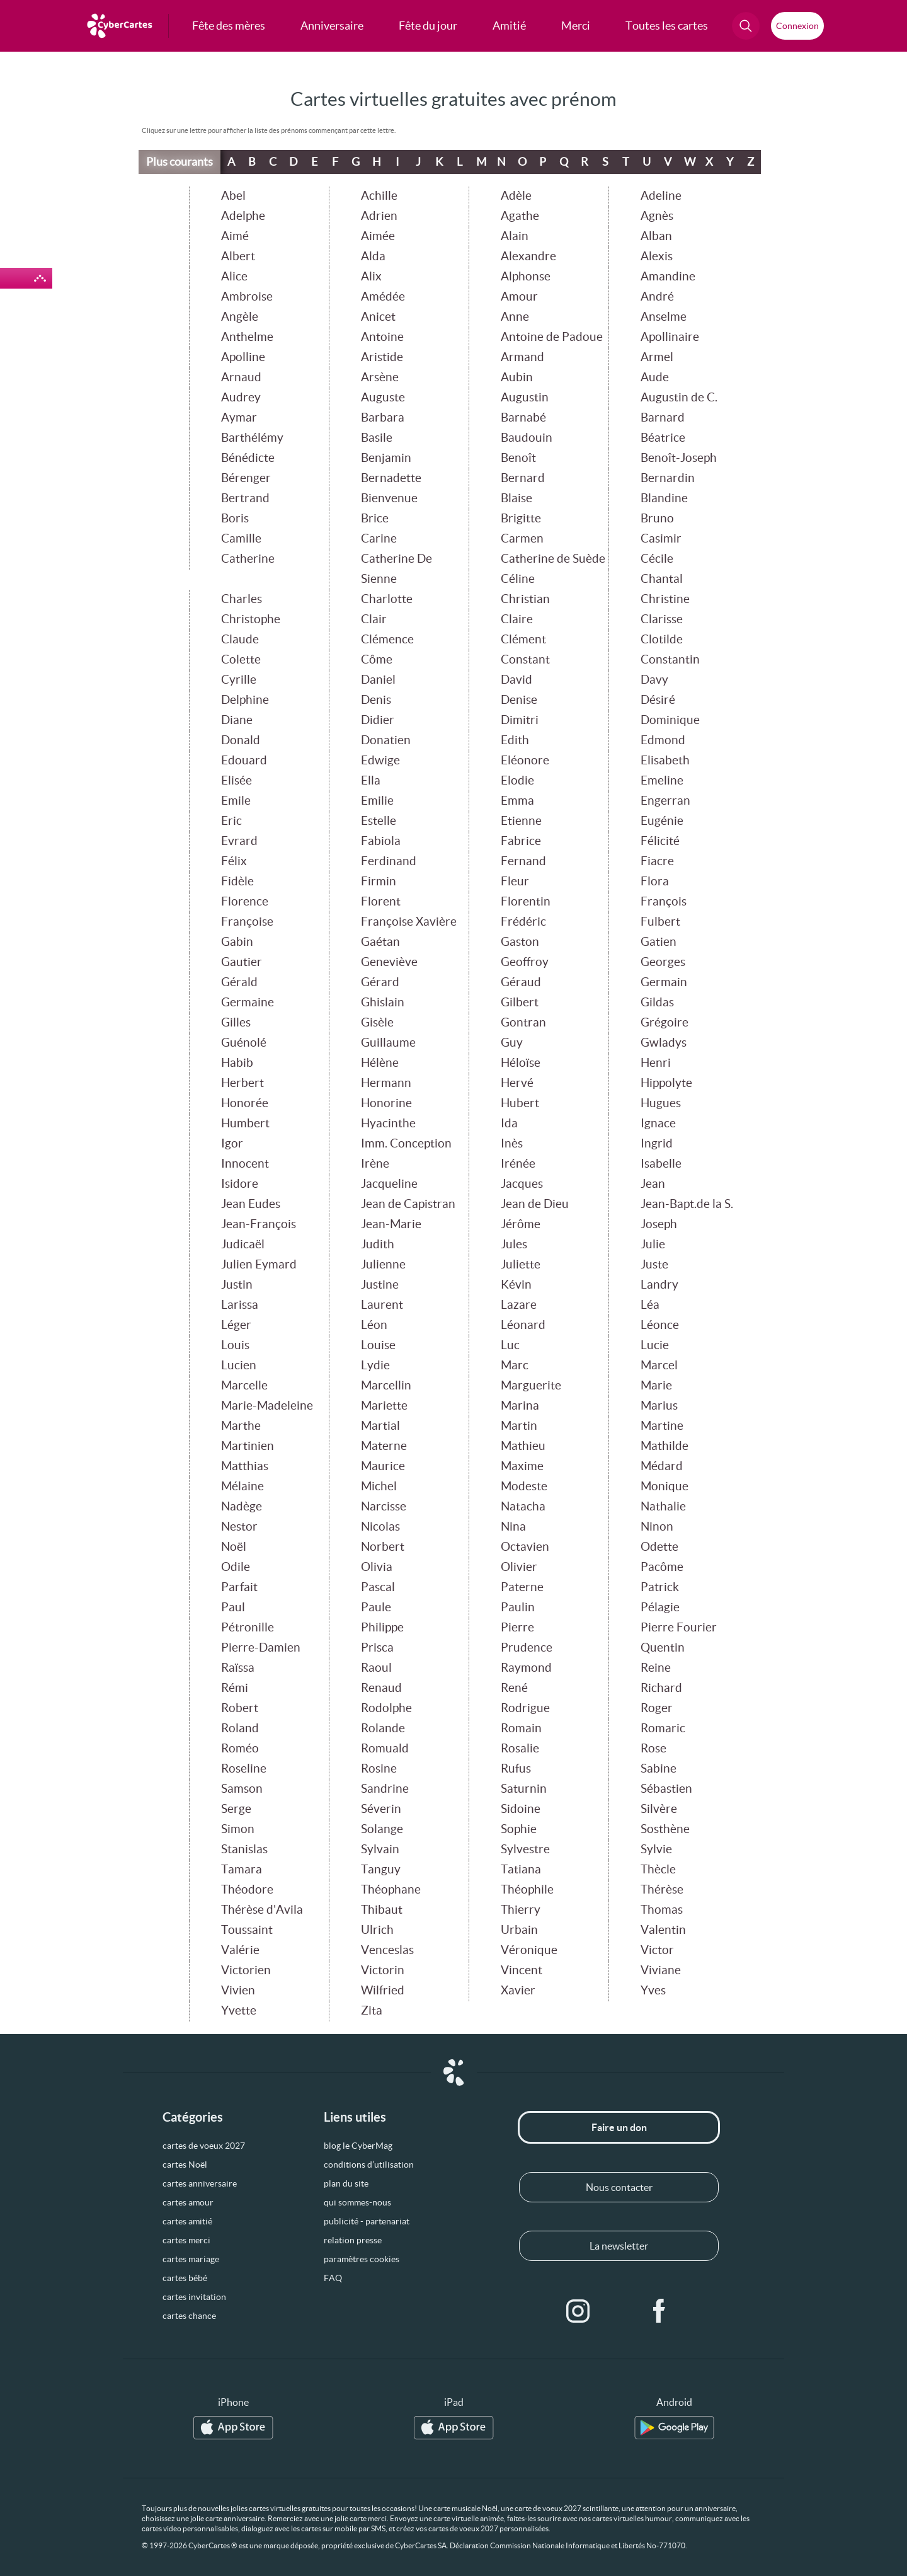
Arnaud (241, 377)
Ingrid (657, 1143)
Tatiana (521, 1869)
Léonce (660, 1324)
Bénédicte (248, 457)
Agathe (520, 215)
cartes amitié (187, 2221)
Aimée (378, 236)
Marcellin (386, 1385)
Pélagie (660, 1607)
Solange (382, 1829)
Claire (517, 619)
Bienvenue (389, 498)
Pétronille (247, 1627)
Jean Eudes (250, 1203)
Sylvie (656, 1849)
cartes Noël (185, 2164)
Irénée (518, 1163)
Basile (376, 437)
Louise (378, 1345)
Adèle (516, 195)
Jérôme (520, 1224)
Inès (512, 1143)
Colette (241, 659)
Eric (231, 820)
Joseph (659, 1224)
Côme (376, 659)
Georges (663, 962)
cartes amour (188, 2202)
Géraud (521, 982)
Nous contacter (619, 2187)
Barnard (663, 417)
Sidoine (520, 1808)
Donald (240, 740)
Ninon (657, 1526)
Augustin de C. (679, 397)
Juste (654, 1264)
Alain (514, 236)
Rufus (516, 1768)
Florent (381, 901)
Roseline (243, 1768)
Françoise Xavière (409, 921)
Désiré (658, 699)
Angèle (239, 316)
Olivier (519, 1566)
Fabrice (521, 841)
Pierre (517, 1627)
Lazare (519, 1304)
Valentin (663, 1929)
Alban (656, 236)
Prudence (526, 1647)
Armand (522, 357)
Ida (509, 1123)
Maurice (383, 1466)
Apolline (243, 357)
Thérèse (662, 1889)
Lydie (375, 1365)
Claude (240, 639)
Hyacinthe (388, 1123)
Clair (374, 619)
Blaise (516, 498)
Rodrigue (525, 1708)
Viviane (661, 1970)
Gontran (523, 1022)
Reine (656, 1667)
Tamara (241, 1869)
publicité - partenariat (366, 2221)
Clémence (387, 639)
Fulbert (660, 921)
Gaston (520, 941)
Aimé (235, 236)
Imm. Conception (406, 1143)
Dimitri (520, 720)
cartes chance (189, 2316)
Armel (657, 357)
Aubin (517, 377)
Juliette (520, 1264)
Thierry (520, 1909)
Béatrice (663, 437)
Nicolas (380, 1526)
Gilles (236, 1022)
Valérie (240, 1950)
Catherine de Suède (553, 558)
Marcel (659, 1365)
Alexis (657, 256)
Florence (244, 901)
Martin (519, 1425)
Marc (514, 1365)
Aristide (382, 357)
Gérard (380, 982)
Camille (241, 538)
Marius (659, 1405)
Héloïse (520, 1062)
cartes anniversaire (200, 2183)
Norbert (382, 1546)
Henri (656, 1062)
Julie (653, 1244)
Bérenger (246, 478)
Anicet (378, 316)
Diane (237, 720)
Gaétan (380, 941)
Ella (370, 780)
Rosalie (520, 1748)
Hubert (520, 1103)
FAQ (333, 2278)
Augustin (525, 397)
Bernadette (391, 478)
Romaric (663, 1728)
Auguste (383, 397)
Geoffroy (525, 962)
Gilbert (520, 1002)
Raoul (376, 1667)
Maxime (522, 1466)
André (657, 296)
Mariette (384, 1405)
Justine (380, 1284)
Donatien (386, 740)
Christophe (250, 619)
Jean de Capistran (408, 1203)
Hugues (661, 1103)
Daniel (378, 679)
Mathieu (523, 1445)
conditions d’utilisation (369, 2164)
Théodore (247, 1889)
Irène (375, 1163)
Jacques (522, 1183)
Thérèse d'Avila (262, 1909)
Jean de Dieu (535, 1203)
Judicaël (243, 1244)
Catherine (248, 558)
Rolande (383, 1728)
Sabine (658, 1768)
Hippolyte (666, 1083)
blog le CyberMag (358, 2146)
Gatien (658, 941)
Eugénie (662, 820)
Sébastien (666, 1788)
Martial (380, 1425)
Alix (371, 276)
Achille (379, 195)
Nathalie (663, 1506)
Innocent (245, 1163)
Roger (657, 1708)
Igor (232, 1143)
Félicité (660, 841)
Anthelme (247, 336)
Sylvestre (525, 1849)
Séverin (381, 1808)
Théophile (527, 1889)
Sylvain (380, 1849)
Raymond (526, 1667)
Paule (376, 1607)
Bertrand (245, 498)
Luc (510, 1345)
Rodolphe (386, 1708)
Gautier (241, 962)
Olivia (376, 1566)
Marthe (241, 1425)
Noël (233, 1546)
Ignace (658, 1123)
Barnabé (523, 417)
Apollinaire (670, 336)
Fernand (523, 861)
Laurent (382, 1304)
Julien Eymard (259, 1264)
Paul (233, 1607)
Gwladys (664, 1042)
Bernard (523, 478)
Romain (521, 1728)
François (664, 901)
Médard (662, 1466)
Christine (665, 599)
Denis (376, 699)
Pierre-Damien (260, 1647)
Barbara (382, 417)
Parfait (239, 1587)
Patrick (660, 1587)
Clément (523, 639)
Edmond (663, 740)
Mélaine (242, 1486)
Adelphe (243, 215)
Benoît (518, 457)
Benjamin (386, 457)
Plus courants (179, 161)
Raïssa (237, 1667)
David (516, 679)
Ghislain (382, 1002)
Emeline (662, 780)
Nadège (241, 1506)
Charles (241, 599)
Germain (664, 982)
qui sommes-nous (357, 2202)
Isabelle (661, 1163)
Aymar (239, 417)
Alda (373, 256)
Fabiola (381, 841)
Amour (519, 296)
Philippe (382, 1627)
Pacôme (662, 1566)
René (514, 1687)
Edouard (244, 760)
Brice (375, 518)
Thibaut (381, 1909)
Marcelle (244, 1385)
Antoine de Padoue (552, 336)
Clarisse (662, 619)
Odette (659, 1546)
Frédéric (523, 921)
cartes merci (186, 2240)
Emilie (377, 800)
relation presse (353, 2240)
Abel (233, 195)
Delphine (245, 699)
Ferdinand (388, 861)
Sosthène (665, 1829)
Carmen (522, 538)
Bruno (657, 518)
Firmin (378, 881)
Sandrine (385, 1788)
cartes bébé (185, 2278)
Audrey (241, 397)
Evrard (239, 841)
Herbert (242, 1083)
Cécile (657, 558)
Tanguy (381, 1869)
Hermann (386, 1083)
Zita (371, 2010)
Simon (237, 1829)
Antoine (382, 336)
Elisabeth (665, 760)
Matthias (244, 1466)
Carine (379, 538)
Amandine (668, 276)
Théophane (391, 1889)
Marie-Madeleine (267, 1405)
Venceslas (387, 1950)
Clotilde (662, 639)
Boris (235, 518)
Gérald (239, 982)
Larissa (239, 1304)
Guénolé (243, 1042)
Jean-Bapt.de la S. (687, 1203)
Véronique (529, 1950)
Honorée (244, 1103)
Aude (655, 377)
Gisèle (377, 1022)
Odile (235, 1566)
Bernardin (668, 478)
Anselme (664, 316)
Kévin (516, 1284)
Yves (653, 1990)
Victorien (246, 1970)
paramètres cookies (361, 2259)
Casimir (661, 538)
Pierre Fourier (679, 1627)
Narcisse (383, 1506)
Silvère (659, 1808)
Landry (659, 1284)
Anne (515, 316)
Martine (662, 1425)
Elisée (236, 780)
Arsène (380, 377)
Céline (518, 578)
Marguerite (531, 1385)
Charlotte (387, 599)
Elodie (517, 780)
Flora (655, 881)
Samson (242, 1788)
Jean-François (258, 1224)
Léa (650, 1304)
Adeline (661, 195)
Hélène (380, 1062)
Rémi (234, 1687)
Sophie (519, 1829)
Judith (377, 1244)
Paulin (518, 1607)
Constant (525, 659)
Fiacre (657, 861)
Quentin (663, 1647)
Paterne (522, 1587)
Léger (236, 1324)
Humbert (245, 1123)
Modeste (524, 1486)
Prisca (377, 1647)
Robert (239, 1708)
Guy (512, 1042)
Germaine (247, 1002)
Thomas (662, 1909)
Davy (654, 679)
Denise (519, 699)
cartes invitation (194, 2297)
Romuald (385, 1748)
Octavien (525, 1546)
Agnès (657, 215)
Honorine (386, 1103)
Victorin (382, 1970)
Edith (515, 740)
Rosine (379, 1768)
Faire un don (619, 2127)
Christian (525, 599)
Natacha (523, 1506)
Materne (384, 1445)
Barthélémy (252, 437)
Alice (234, 276)
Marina (520, 1405)
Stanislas (244, 1849)
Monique (664, 1486)
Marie (656, 1385)
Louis (235, 1345)
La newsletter (619, 2245)
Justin (237, 1284)
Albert (238, 256)
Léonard (523, 1324)
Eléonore (525, 760)
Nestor (239, 1526)
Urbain (519, 1929)
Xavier (518, 1990)
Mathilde (664, 1445)
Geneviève (389, 962)
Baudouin (526, 437)
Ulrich (377, 1929)
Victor (657, 1950)
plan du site (346, 2183)
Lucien (238, 1365)
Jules (514, 1244)
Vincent (521, 1970)
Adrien (379, 215)
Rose (653, 1748)
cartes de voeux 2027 (204, 2146)
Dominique (670, 720)
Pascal (378, 1587)
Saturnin (524, 1788)
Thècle (658, 1869)
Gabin (237, 941)
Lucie (655, 1345)
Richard (661, 1687)
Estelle (378, 820)
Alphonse (525, 276)
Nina (513, 1526)
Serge (236, 1808)
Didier (377, 720)
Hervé (517, 1083)
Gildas (657, 1002)
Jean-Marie (391, 1224)
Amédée (383, 296)
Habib (237, 1062)
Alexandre (528, 256)
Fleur (515, 881)
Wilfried (382, 1990)
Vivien (238, 1990)
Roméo (240, 1748)
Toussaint (247, 1929)
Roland (240, 1728)
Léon (374, 1324)
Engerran (665, 800)
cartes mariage (191, 2259)
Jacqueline (389, 1183)
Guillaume (388, 1042)
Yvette (238, 2010)
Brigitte (521, 518)
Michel (379, 1486)
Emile (236, 800)
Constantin (670, 659)
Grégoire (664, 1022)
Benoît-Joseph (679, 457)
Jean (653, 1183)
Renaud (381, 1687)
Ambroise (247, 296)
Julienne (383, 1264)
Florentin (525, 901)
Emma (517, 800)
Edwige (380, 760)
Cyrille (238, 679)
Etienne (521, 820)
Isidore (239, 1183)
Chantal (662, 578)
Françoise (247, 921)
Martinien (247, 1445)
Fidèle (237, 881)
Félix (234, 861)
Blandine (664, 498)
